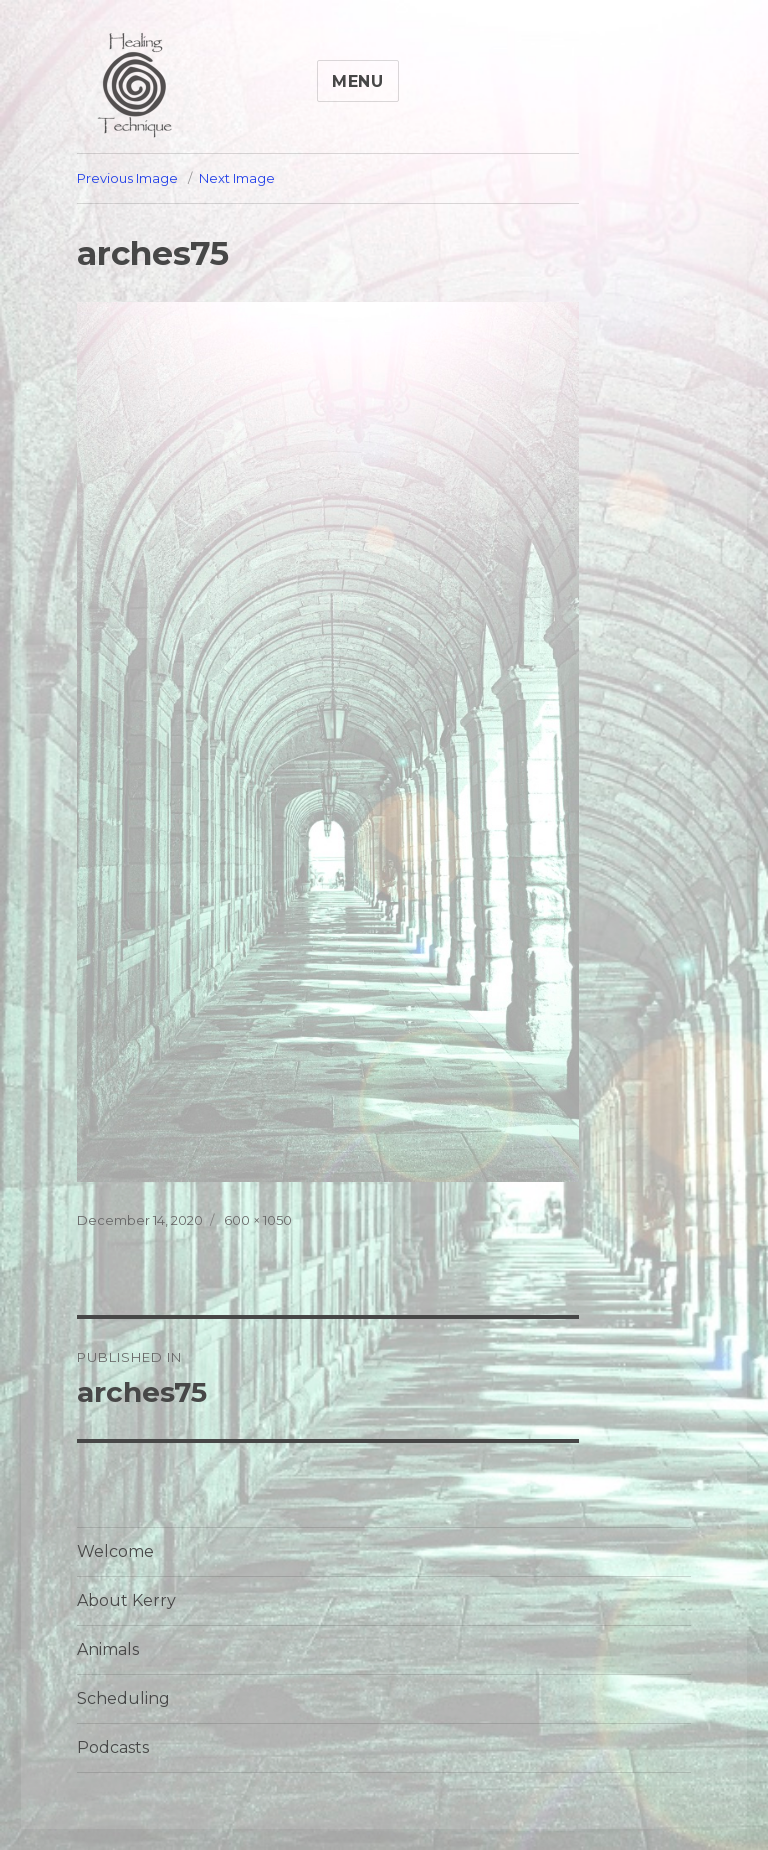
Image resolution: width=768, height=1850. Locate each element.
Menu (358, 81)
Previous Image (127, 178)
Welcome (115, 1551)
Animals (108, 1649)
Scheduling (123, 1698)
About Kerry (126, 1600)
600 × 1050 (258, 1220)
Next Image (237, 178)
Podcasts (113, 1747)
